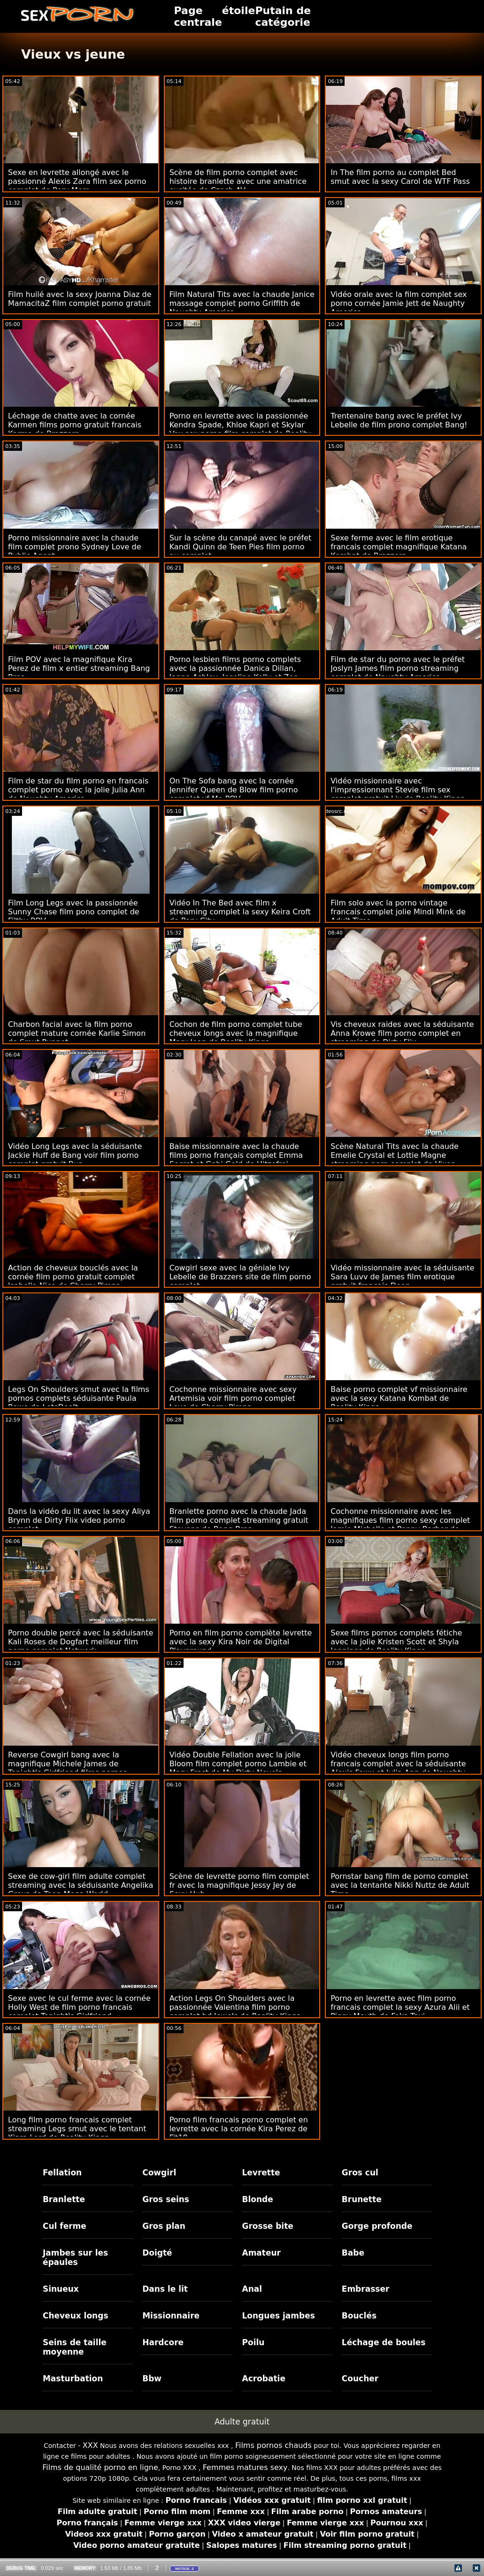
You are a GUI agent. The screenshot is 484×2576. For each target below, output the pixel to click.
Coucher (360, 2378)
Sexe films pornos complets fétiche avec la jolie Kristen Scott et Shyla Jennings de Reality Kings (396, 1641)
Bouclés (359, 2315)
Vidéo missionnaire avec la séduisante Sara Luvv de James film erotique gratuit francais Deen (402, 1276)
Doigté (157, 2252)
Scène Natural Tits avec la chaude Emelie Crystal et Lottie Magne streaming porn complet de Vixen (394, 1155)
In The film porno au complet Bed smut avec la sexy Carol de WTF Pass (400, 177)
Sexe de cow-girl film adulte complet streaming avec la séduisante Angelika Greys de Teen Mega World (80, 1885)
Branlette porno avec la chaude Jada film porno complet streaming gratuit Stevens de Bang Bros (238, 1520)
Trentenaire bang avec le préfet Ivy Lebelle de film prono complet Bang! (398, 420)
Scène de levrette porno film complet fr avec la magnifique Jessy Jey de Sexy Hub (239, 1885)
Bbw (151, 2378)
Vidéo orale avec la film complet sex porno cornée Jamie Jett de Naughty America (398, 303)
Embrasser (366, 2289)
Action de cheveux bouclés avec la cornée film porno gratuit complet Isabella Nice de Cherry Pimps (73, 1276)
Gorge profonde (377, 2226)
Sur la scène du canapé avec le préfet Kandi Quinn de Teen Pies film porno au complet (240, 546)
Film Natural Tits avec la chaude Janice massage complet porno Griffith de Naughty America (242, 303)
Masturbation (73, 2378)
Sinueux (61, 2289)
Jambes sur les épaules (75, 2257)
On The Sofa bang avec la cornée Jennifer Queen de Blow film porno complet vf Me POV (233, 789)
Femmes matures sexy (245, 2467)
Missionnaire (171, 2315)
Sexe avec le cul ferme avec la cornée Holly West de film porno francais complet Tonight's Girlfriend (79, 2007)
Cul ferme (64, 2226)
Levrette (261, 2172)
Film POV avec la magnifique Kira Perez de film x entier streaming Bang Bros (79, 668)
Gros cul (360, 2172)
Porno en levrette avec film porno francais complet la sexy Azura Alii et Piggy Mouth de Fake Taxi (399, 2007)
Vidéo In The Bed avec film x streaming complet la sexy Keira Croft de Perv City (240, 911)
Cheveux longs (75, 2315)
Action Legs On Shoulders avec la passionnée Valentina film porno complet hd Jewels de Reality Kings (234, 2007)
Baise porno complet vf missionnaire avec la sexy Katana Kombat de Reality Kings (398, 1398)
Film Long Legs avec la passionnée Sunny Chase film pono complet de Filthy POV (73, 911)
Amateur (261, 2252)
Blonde (257, 2199)
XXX (90, 2445)
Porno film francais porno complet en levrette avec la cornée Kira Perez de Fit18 (238, 2128)
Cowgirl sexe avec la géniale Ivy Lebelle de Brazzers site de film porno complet (240, 1276)
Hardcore (163, 2342)
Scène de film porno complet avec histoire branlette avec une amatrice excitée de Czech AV (238, 181)
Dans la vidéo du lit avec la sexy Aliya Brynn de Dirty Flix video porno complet (79, 1520)
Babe (353, 2252)
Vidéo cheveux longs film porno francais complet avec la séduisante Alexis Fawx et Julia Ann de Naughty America (398, 1768)
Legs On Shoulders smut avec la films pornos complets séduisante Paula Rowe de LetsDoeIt (78, 1398)
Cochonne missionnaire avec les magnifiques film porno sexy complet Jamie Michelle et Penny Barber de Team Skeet (400, 1525)
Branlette (64, 2199)
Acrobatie (263, 2378)
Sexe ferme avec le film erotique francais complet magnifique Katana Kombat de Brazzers (398, 546)
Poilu (253, 2342)
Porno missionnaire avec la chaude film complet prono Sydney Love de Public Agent (74, 546)
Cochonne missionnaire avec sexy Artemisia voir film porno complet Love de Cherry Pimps (233, 1398)
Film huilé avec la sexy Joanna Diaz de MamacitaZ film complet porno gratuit (80, 299)
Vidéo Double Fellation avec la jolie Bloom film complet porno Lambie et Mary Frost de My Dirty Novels (238, 1763)
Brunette (362, 2199)
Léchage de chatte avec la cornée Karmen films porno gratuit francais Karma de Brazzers (74, 424)
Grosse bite (267, 2226)
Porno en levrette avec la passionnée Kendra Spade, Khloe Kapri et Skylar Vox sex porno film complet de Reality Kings (240, 429)
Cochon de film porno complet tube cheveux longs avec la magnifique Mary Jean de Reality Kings (235, 1033)
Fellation (62, 2172)
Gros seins (165, 2199)
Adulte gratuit (242, 2421)
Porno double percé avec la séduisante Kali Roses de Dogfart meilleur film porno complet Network (80, 1641)
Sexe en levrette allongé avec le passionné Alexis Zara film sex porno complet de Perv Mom (77, 181)
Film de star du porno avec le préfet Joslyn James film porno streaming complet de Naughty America (397, 668)
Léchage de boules (384, 2342)
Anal (252, 2289)
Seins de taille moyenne (75, 2347)
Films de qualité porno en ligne (100, 2467)
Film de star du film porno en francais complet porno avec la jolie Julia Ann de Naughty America (78, 789)
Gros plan (163, 2226)
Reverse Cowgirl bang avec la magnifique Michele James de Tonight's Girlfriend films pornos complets (67, 1768)
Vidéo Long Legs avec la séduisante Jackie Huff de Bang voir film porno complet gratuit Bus (75, 1155)
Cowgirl (159, 2172)
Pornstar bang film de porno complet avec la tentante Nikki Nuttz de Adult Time (399, 1885)
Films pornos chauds (273, 2445)
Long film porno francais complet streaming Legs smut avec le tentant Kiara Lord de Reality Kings (77, 2128)
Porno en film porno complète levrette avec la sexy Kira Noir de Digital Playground (240, 1641)
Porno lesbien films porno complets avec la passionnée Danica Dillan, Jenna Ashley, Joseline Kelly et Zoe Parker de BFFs (235, 673)
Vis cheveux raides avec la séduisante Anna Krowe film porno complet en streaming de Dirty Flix (402, 1033)
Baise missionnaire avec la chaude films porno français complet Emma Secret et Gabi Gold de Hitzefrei (236, 1155)
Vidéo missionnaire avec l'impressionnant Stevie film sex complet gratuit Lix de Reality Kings (397, 789)
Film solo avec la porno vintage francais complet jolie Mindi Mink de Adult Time (397, 911)
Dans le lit (165, 2289)
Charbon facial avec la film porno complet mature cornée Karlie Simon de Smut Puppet (77, 1033)
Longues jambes (278, 2315)
